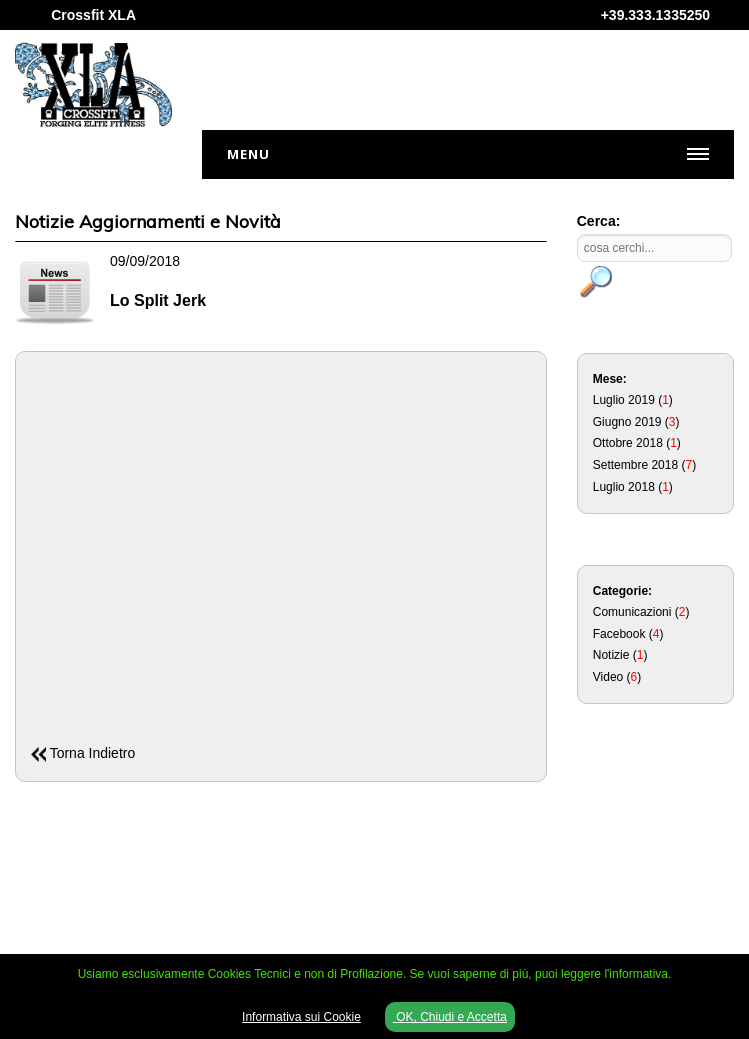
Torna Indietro (93, 753)
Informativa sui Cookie (301, 1017)
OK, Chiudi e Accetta (450, 1017)
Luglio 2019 (624, 400)
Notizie (611, 655)
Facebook (619, 634)
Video (608, 677)
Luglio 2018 (624, 487)
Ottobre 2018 (628, 443)
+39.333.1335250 (655, 15)
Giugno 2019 (627, 422)
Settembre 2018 (635, 465)
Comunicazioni (632, 612)
